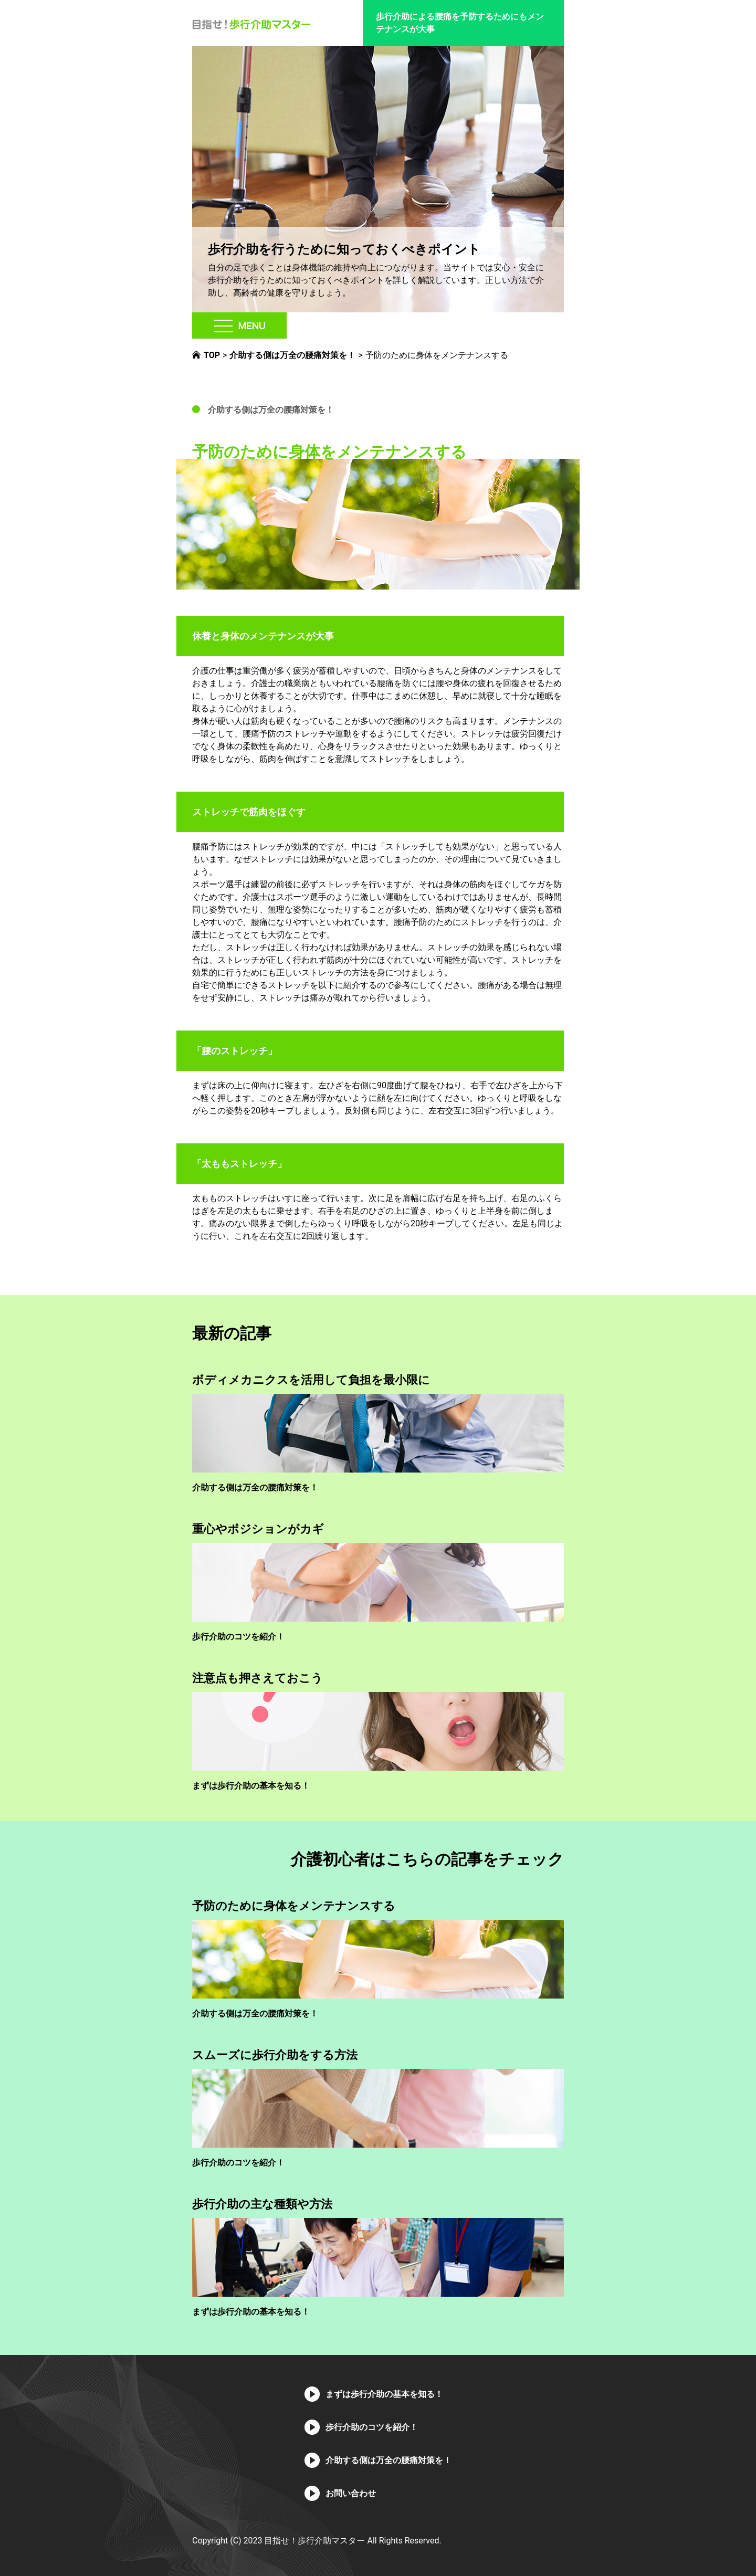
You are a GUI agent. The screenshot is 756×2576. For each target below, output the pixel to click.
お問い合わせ (351, 2493)
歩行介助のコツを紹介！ (238, 1637)
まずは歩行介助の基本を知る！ (251, 1786)
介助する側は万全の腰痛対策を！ (271, 410)
